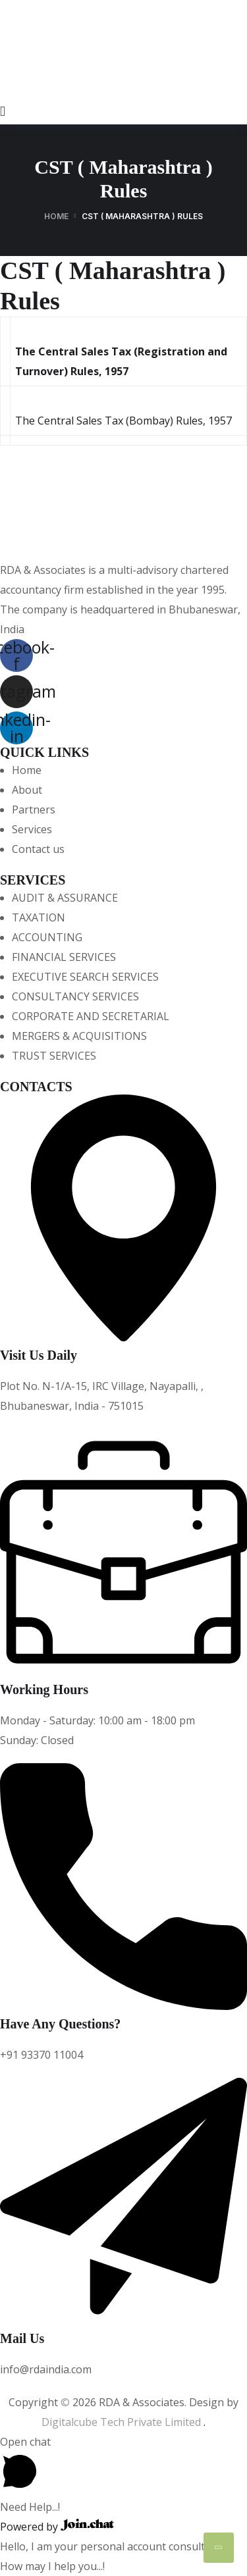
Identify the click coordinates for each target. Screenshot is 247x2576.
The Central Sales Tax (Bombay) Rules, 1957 (123, 420)
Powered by (57, 2526)
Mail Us (22, 2338)
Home (56, 216)
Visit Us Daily (38, 1355)
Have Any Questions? (60, 2024)
